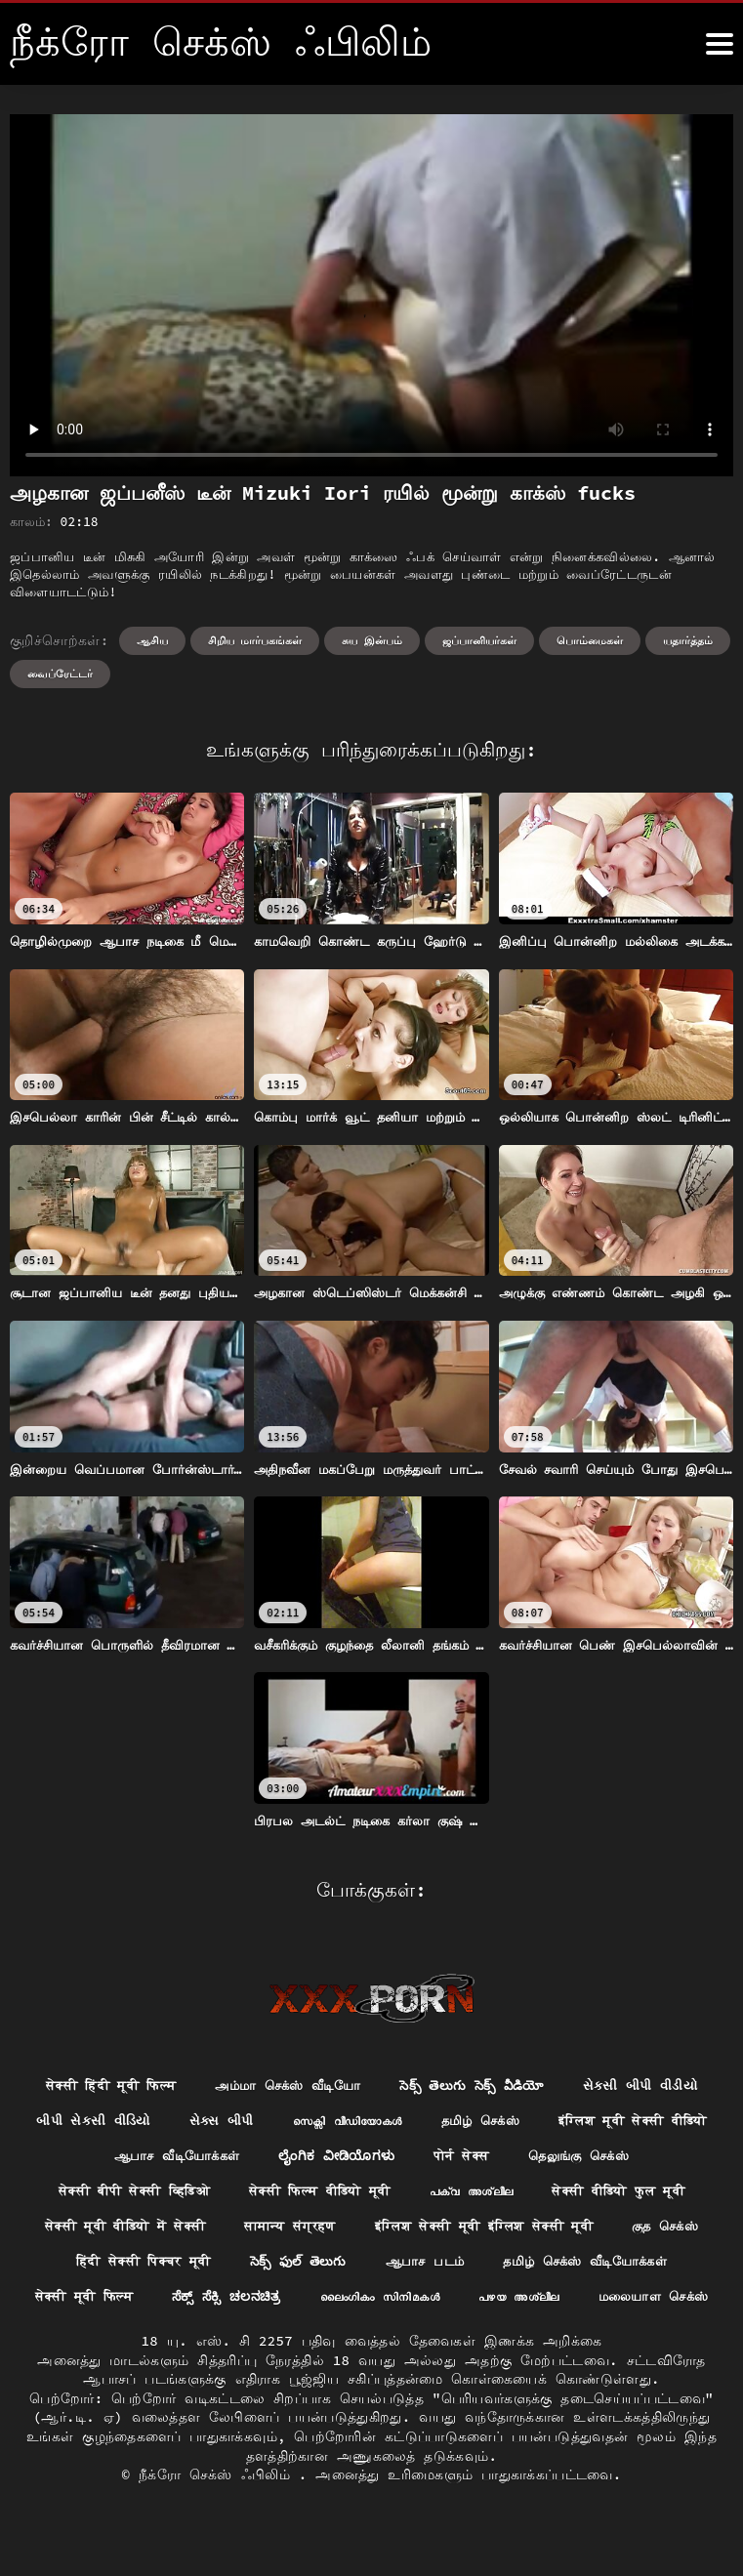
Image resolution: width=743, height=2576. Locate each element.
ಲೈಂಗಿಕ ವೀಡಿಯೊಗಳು (511, 2158)
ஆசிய (152, 640)
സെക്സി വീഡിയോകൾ (523, 2122)
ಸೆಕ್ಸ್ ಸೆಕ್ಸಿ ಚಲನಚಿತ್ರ (615, 2301)
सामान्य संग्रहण (571, 2230)
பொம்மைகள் (590, 640)
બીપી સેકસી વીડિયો (256, 2122)
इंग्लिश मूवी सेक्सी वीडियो (153, 2158)
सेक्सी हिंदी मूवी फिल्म (176, 2086)
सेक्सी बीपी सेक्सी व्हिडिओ (282, 2194)
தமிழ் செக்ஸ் (665, 2122)
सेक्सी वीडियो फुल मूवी (194, 2230)
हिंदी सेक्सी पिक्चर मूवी (494, 2265)
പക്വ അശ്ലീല (645, 2194)
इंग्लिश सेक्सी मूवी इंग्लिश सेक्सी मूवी (150, 2265)
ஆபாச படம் (113, 2301)
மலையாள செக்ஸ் (518, 2338)
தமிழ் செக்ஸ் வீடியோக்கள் (283, 2301)
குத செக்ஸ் (345, 2265)
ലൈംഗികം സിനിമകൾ (229, 2338)
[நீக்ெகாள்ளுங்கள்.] (719, 44)
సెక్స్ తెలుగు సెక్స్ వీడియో (560, 2086)
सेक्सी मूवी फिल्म (464, 2301)
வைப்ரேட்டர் (60, 673)
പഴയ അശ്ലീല (376, 2338)
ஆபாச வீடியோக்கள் (343, 2158)
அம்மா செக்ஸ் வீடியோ (366, 2086)
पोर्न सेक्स (642, 2158)
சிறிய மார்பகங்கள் (255, 640)
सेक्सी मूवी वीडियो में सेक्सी (394, 2230)
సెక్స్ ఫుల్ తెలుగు (659, 2265)
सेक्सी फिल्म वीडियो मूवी (482, 2194)
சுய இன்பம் (372, 640)
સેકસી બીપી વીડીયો (95, 2122)
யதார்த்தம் (688, 640)
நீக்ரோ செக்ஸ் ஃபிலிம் (219, 2516)
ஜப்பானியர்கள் (479, 640)
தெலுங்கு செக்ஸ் (106, 2194)
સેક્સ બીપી (389, 2122)
